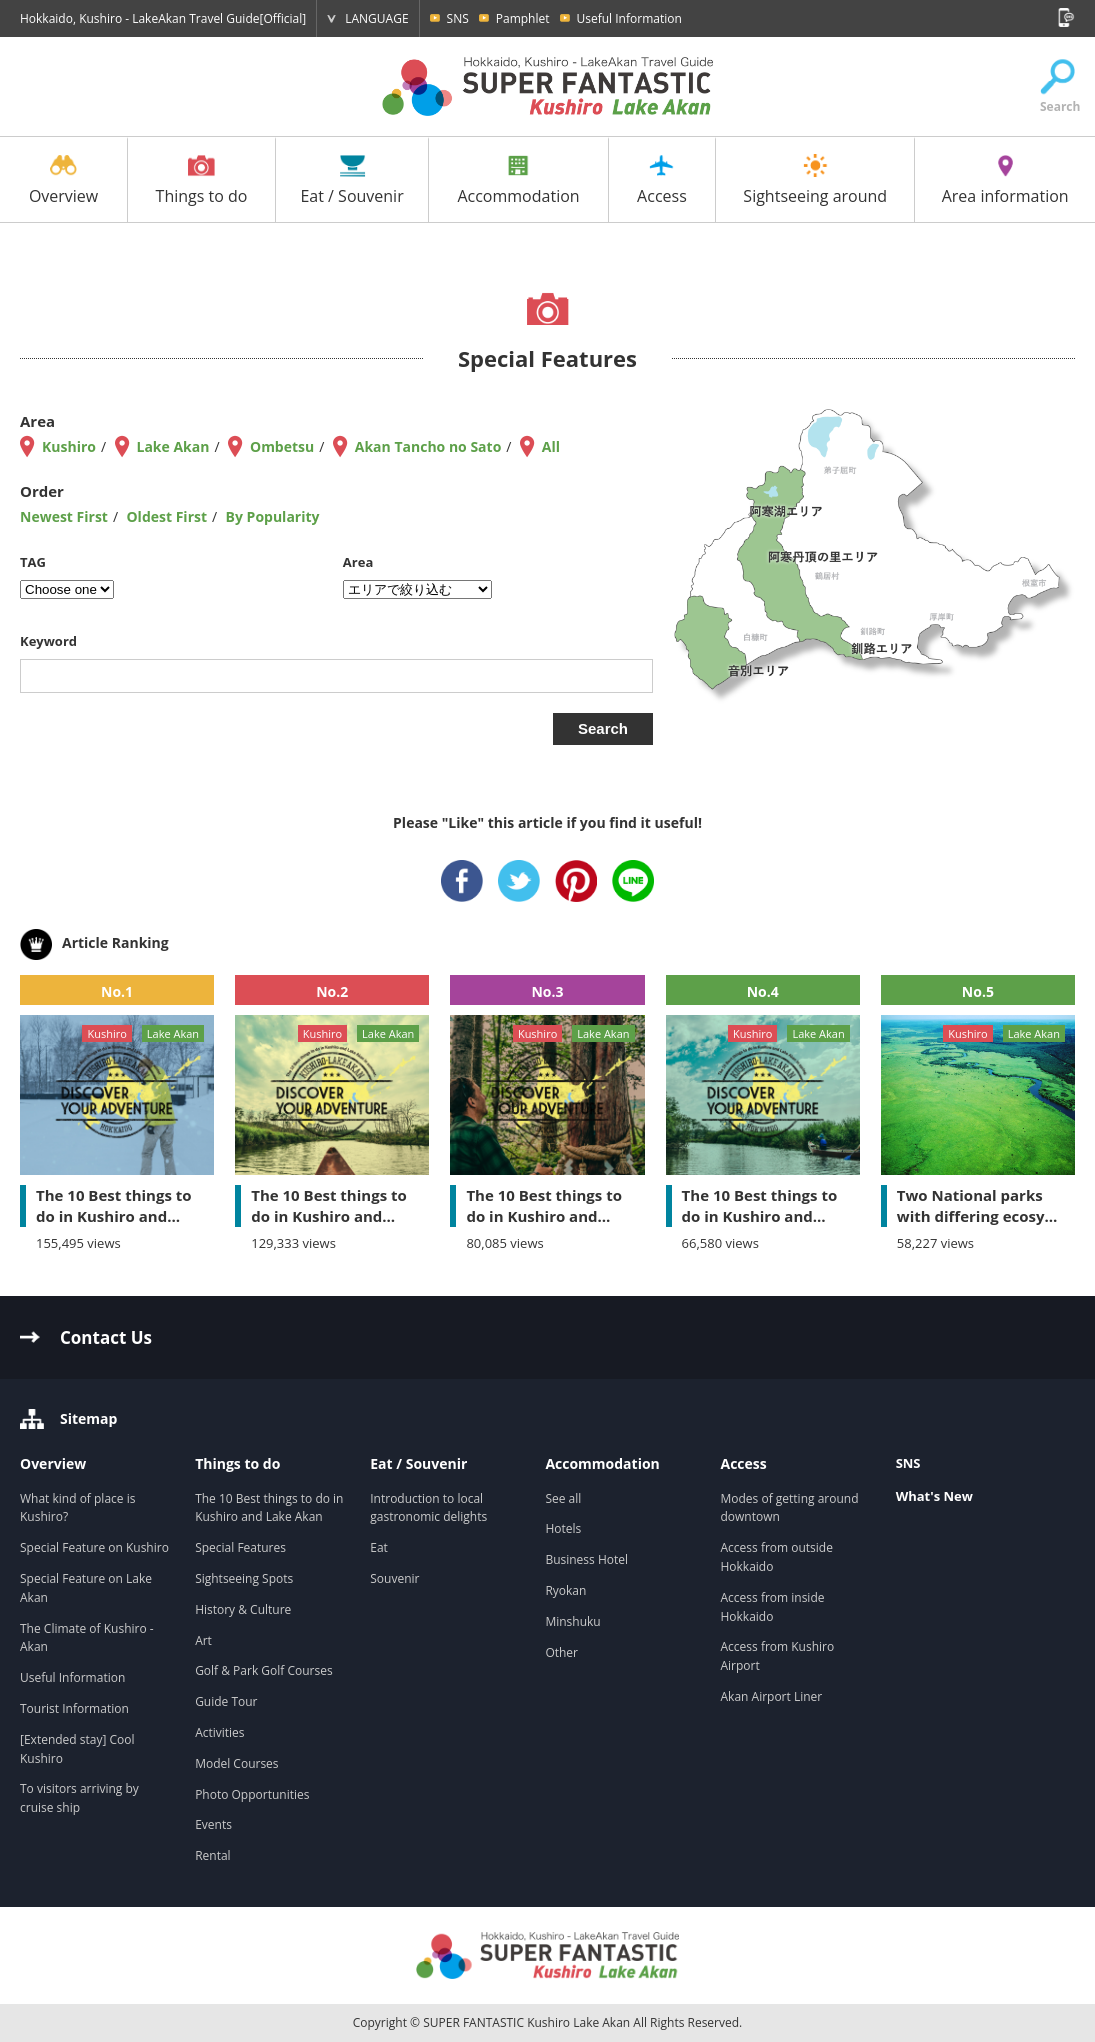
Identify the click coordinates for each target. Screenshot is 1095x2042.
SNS (458, 18)
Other (561, 1652)
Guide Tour (226, 1701)
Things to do (202, 180)
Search (1057, 87)
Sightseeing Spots (244, 1578)
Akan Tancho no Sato (428, 446)
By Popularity (273, 516)
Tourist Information (74, 1708)
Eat (379, 1547)
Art (203, 1640)
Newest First (64, 516)
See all (563, 1498)
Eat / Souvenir (351, 180)
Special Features (240, 1547)
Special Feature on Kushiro (94, 1547)
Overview (63, 180)
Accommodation (518, 180)
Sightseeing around (815, 180)
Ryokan (565, 1590)
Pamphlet (523, 18)
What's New (934, 1496)
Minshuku (572, 1621)
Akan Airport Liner (772, 1696)
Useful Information (629, 18)
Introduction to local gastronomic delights (430, 1508)
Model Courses (236, 1763)
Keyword (48, 641)
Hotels (563, 1528)
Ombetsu (282, 446)
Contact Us (106, 1337)
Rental (212, 1855)
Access (662, 180)
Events (213, 1824)
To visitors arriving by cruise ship (79, 1798)
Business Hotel (586, 1559)
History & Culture (243, 1609)
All (551, 446)
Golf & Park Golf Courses (264, 1670)
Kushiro (69, 446)
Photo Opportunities (252, 1794)
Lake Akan (173, 446)
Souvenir (394, 1578)
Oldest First (166, 516)
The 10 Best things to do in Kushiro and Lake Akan (269, 1508)
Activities (219, 1732)
